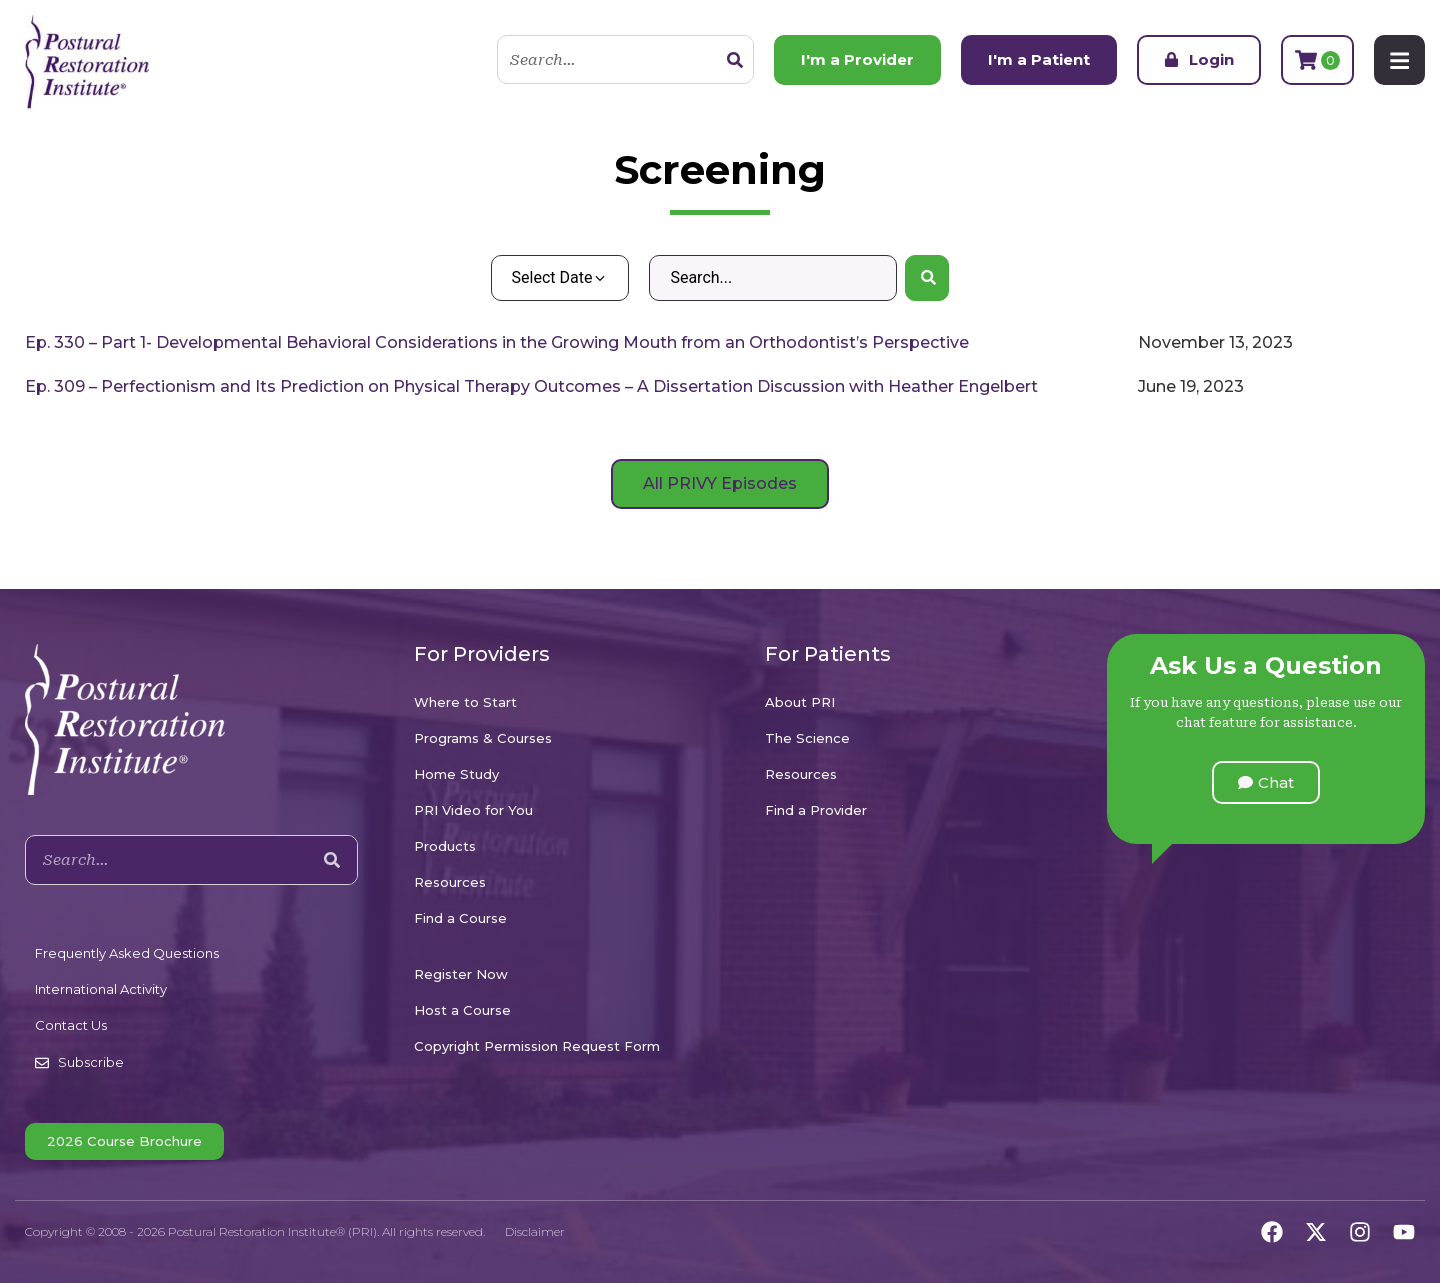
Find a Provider (816, 810)
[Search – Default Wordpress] (772, 278)
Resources (450, 882)
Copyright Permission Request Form (537, 1046)
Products (445, 846)
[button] (1266, 782)
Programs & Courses (483, 738)
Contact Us (71, 1025)
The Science (807, 738)
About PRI (800, 702)
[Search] (734, 60)
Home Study (456, 774)
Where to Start (465, 702)
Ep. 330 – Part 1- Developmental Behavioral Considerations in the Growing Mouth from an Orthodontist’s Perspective (497, 342)
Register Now (461, 974)
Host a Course (462, 1010)
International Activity (101, 989)
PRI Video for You (473, 810)
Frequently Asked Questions (127, 953)
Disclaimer (535, 1231)
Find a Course (460, 918)
